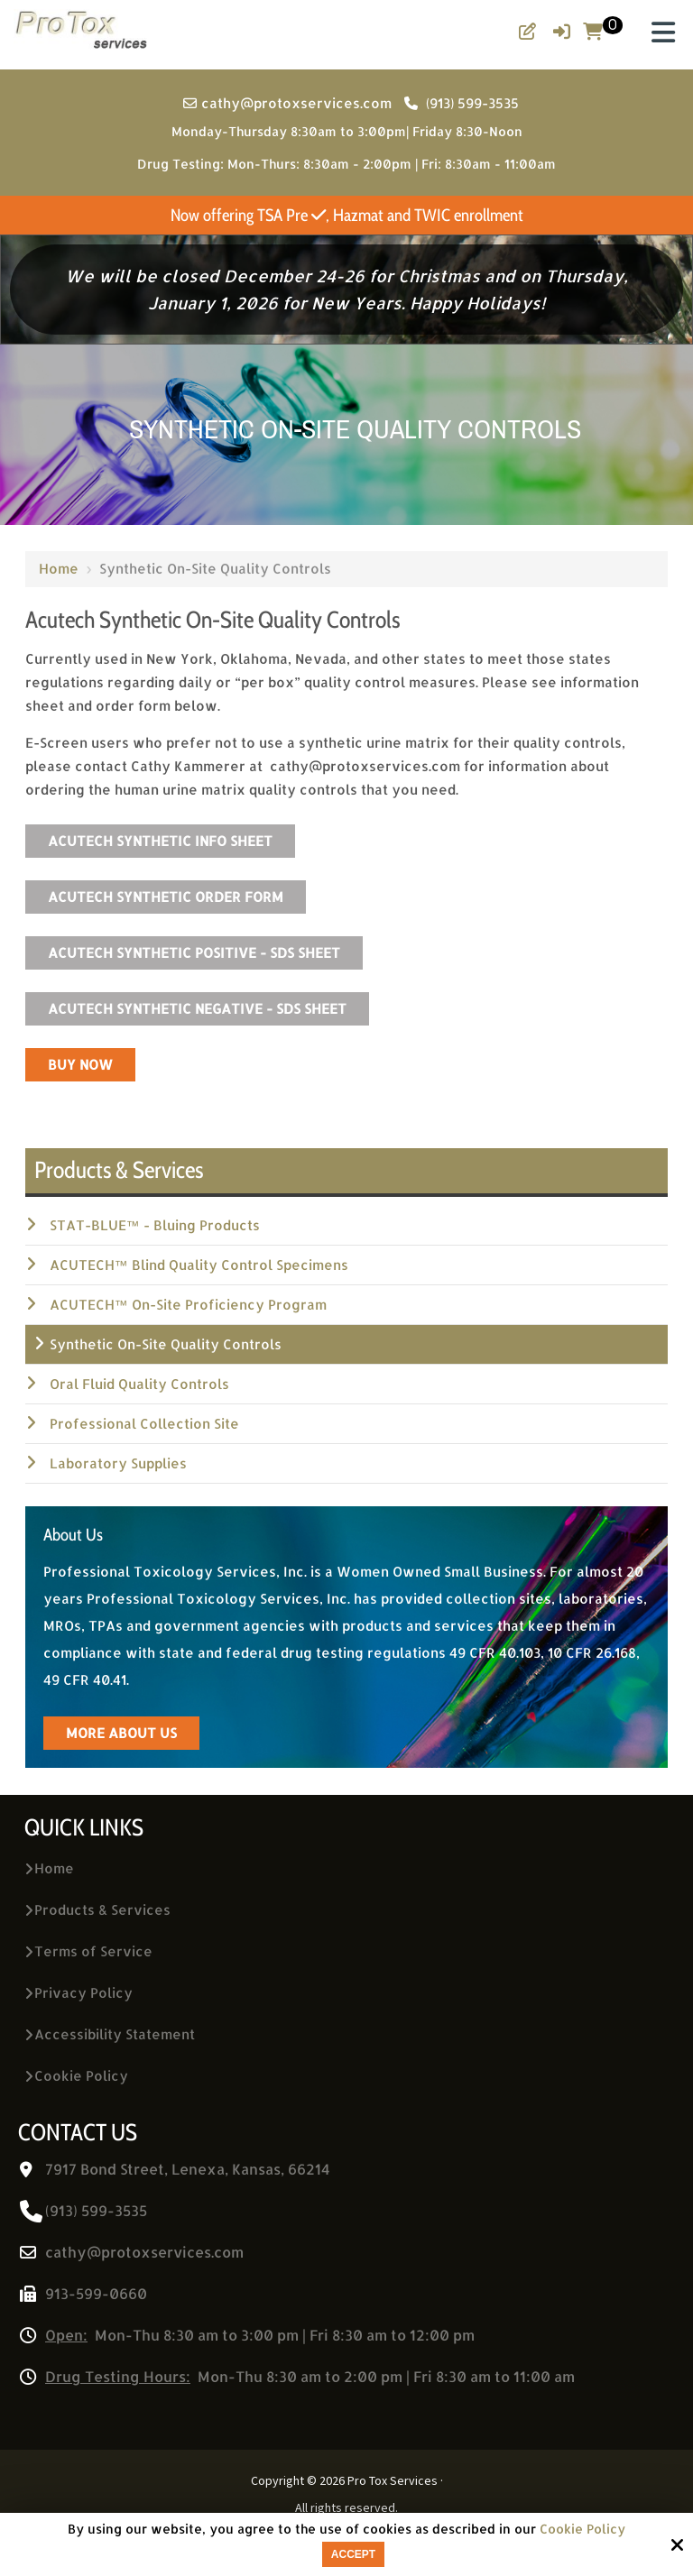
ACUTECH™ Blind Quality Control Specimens (199, 1265)
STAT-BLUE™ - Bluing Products (155, 1225)
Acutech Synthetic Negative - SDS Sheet (197, 1008)
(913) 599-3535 (461, 103)
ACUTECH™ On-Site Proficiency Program (188, 1304)
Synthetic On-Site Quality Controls (166, 1344)
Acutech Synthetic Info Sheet (160, 841)
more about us (121, 1733)
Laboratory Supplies (118, 1463)
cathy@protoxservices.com (289, 103)
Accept (353, 2554)
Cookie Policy (582, 2529)
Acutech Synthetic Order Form (165, 897)
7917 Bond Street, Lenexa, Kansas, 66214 (187, 2168)
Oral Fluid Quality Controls (139, 1384)
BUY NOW (80, 1064)
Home (59, 568)
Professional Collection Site (144, 1423)
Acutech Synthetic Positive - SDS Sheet (194, 952)
